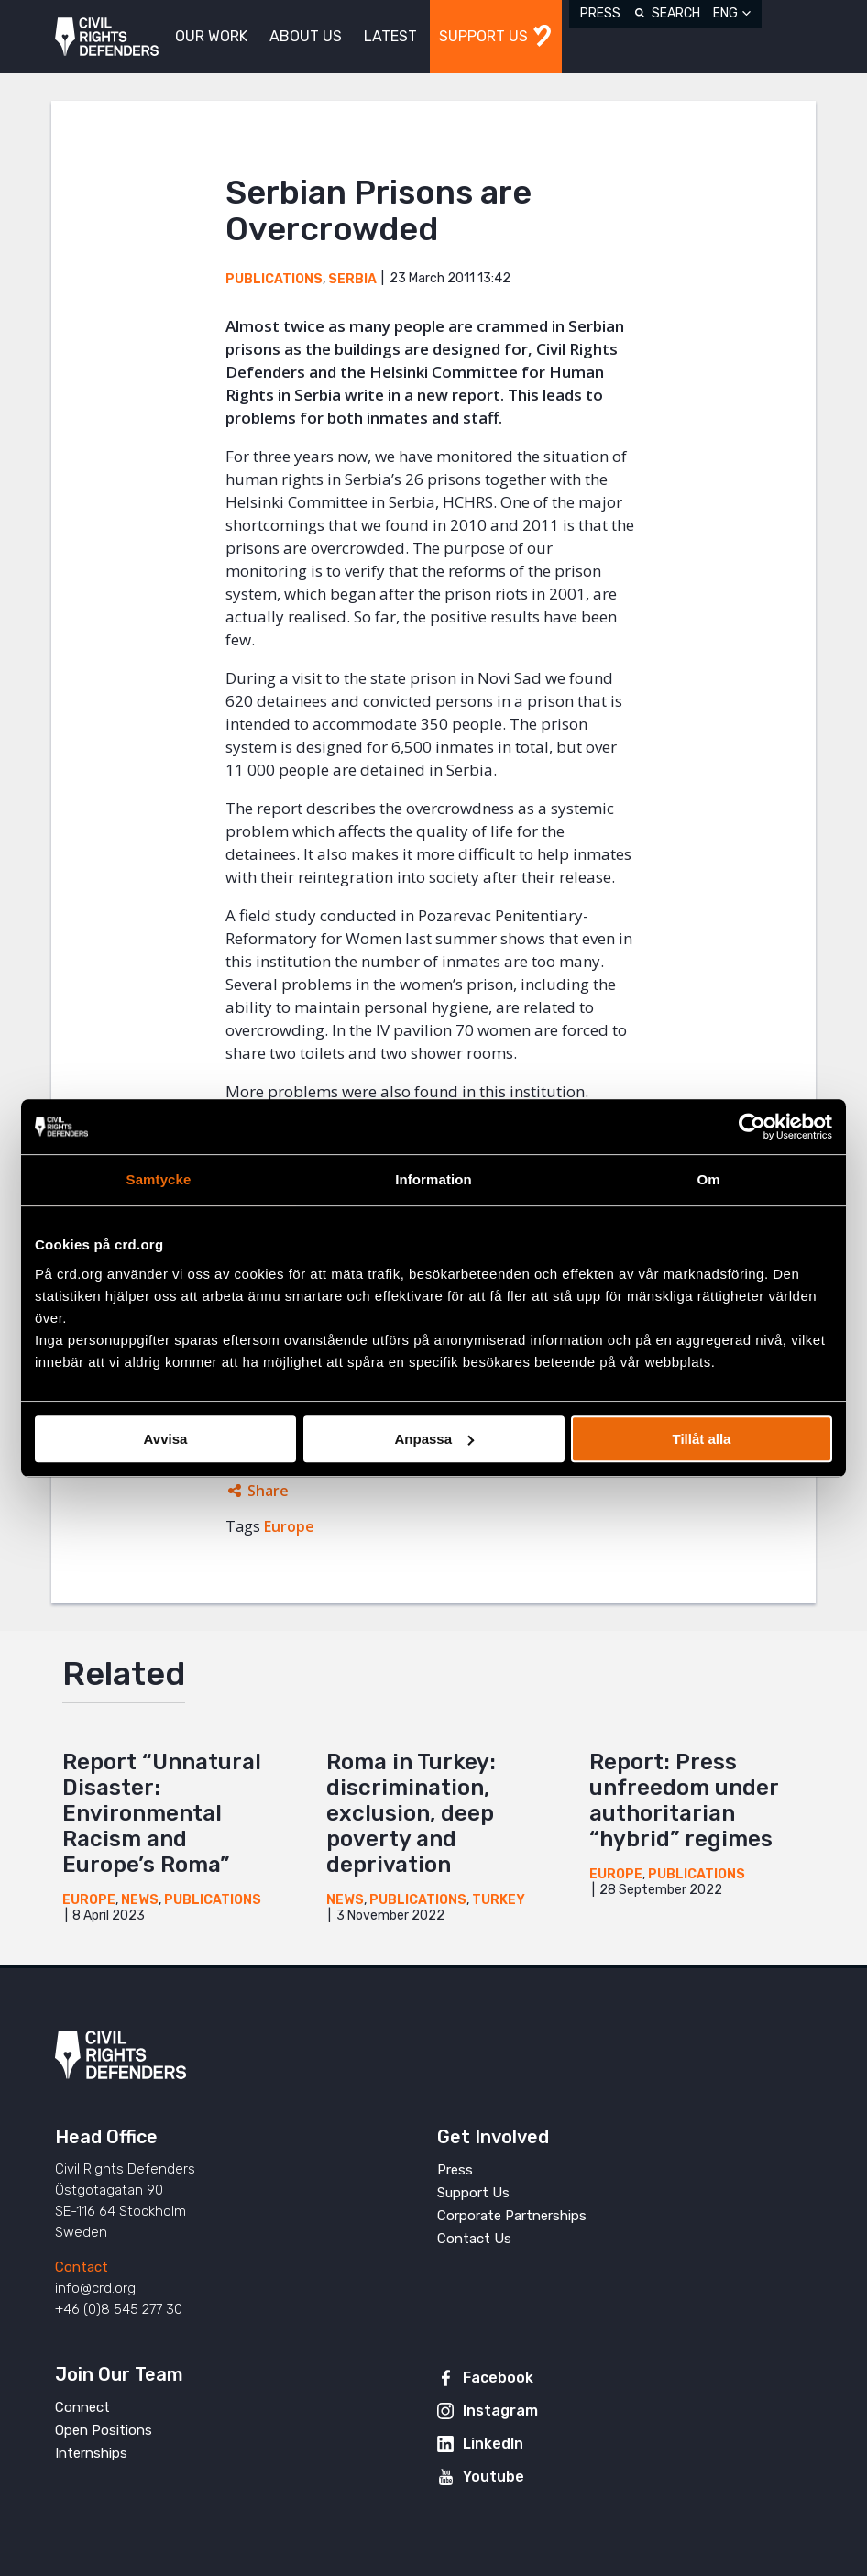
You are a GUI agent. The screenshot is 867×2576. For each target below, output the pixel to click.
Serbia (352, 279)
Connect (82, 2407)
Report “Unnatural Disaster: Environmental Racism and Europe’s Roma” (161, 1813)
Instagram (500, 2410)
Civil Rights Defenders (107, 37)
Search (676, 13)
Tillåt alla (702, 1439)
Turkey (498, 1900)
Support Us (473, 2193)
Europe (289, 1526)
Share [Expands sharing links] (268, 1491)
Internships (91, 2453)
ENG (725, 13)
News (140, 1900)
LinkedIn (493, 2443)
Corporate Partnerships (512, 2215)
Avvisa (166, 1439)
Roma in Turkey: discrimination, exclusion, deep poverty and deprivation (411, 1813)
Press (600, 13)
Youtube (493, 2476)
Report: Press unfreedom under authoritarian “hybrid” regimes (683, 1800)
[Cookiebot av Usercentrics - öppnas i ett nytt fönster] (752, 1126)
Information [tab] (433, 1179)
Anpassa (434, 1439)
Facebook (498, 2377)
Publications (274, 279)
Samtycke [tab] (159, 1179)
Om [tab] (708, 1179)
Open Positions (103, 2430)
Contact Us (474, 2238)
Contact (81, 2267)
